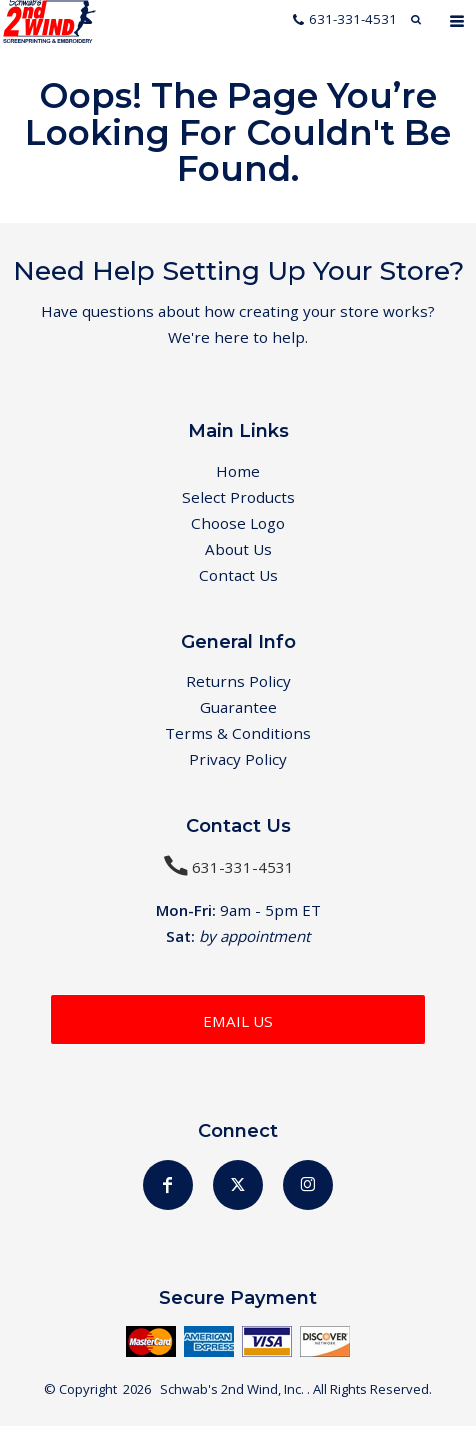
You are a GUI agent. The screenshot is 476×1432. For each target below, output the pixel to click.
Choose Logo (238, 525)
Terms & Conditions (238, 739)
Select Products (238, 498)
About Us (238, 552)
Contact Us (238, 578)
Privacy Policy (238, 765)
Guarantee (238, 712)
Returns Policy (238, 685)
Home (238, 472)
